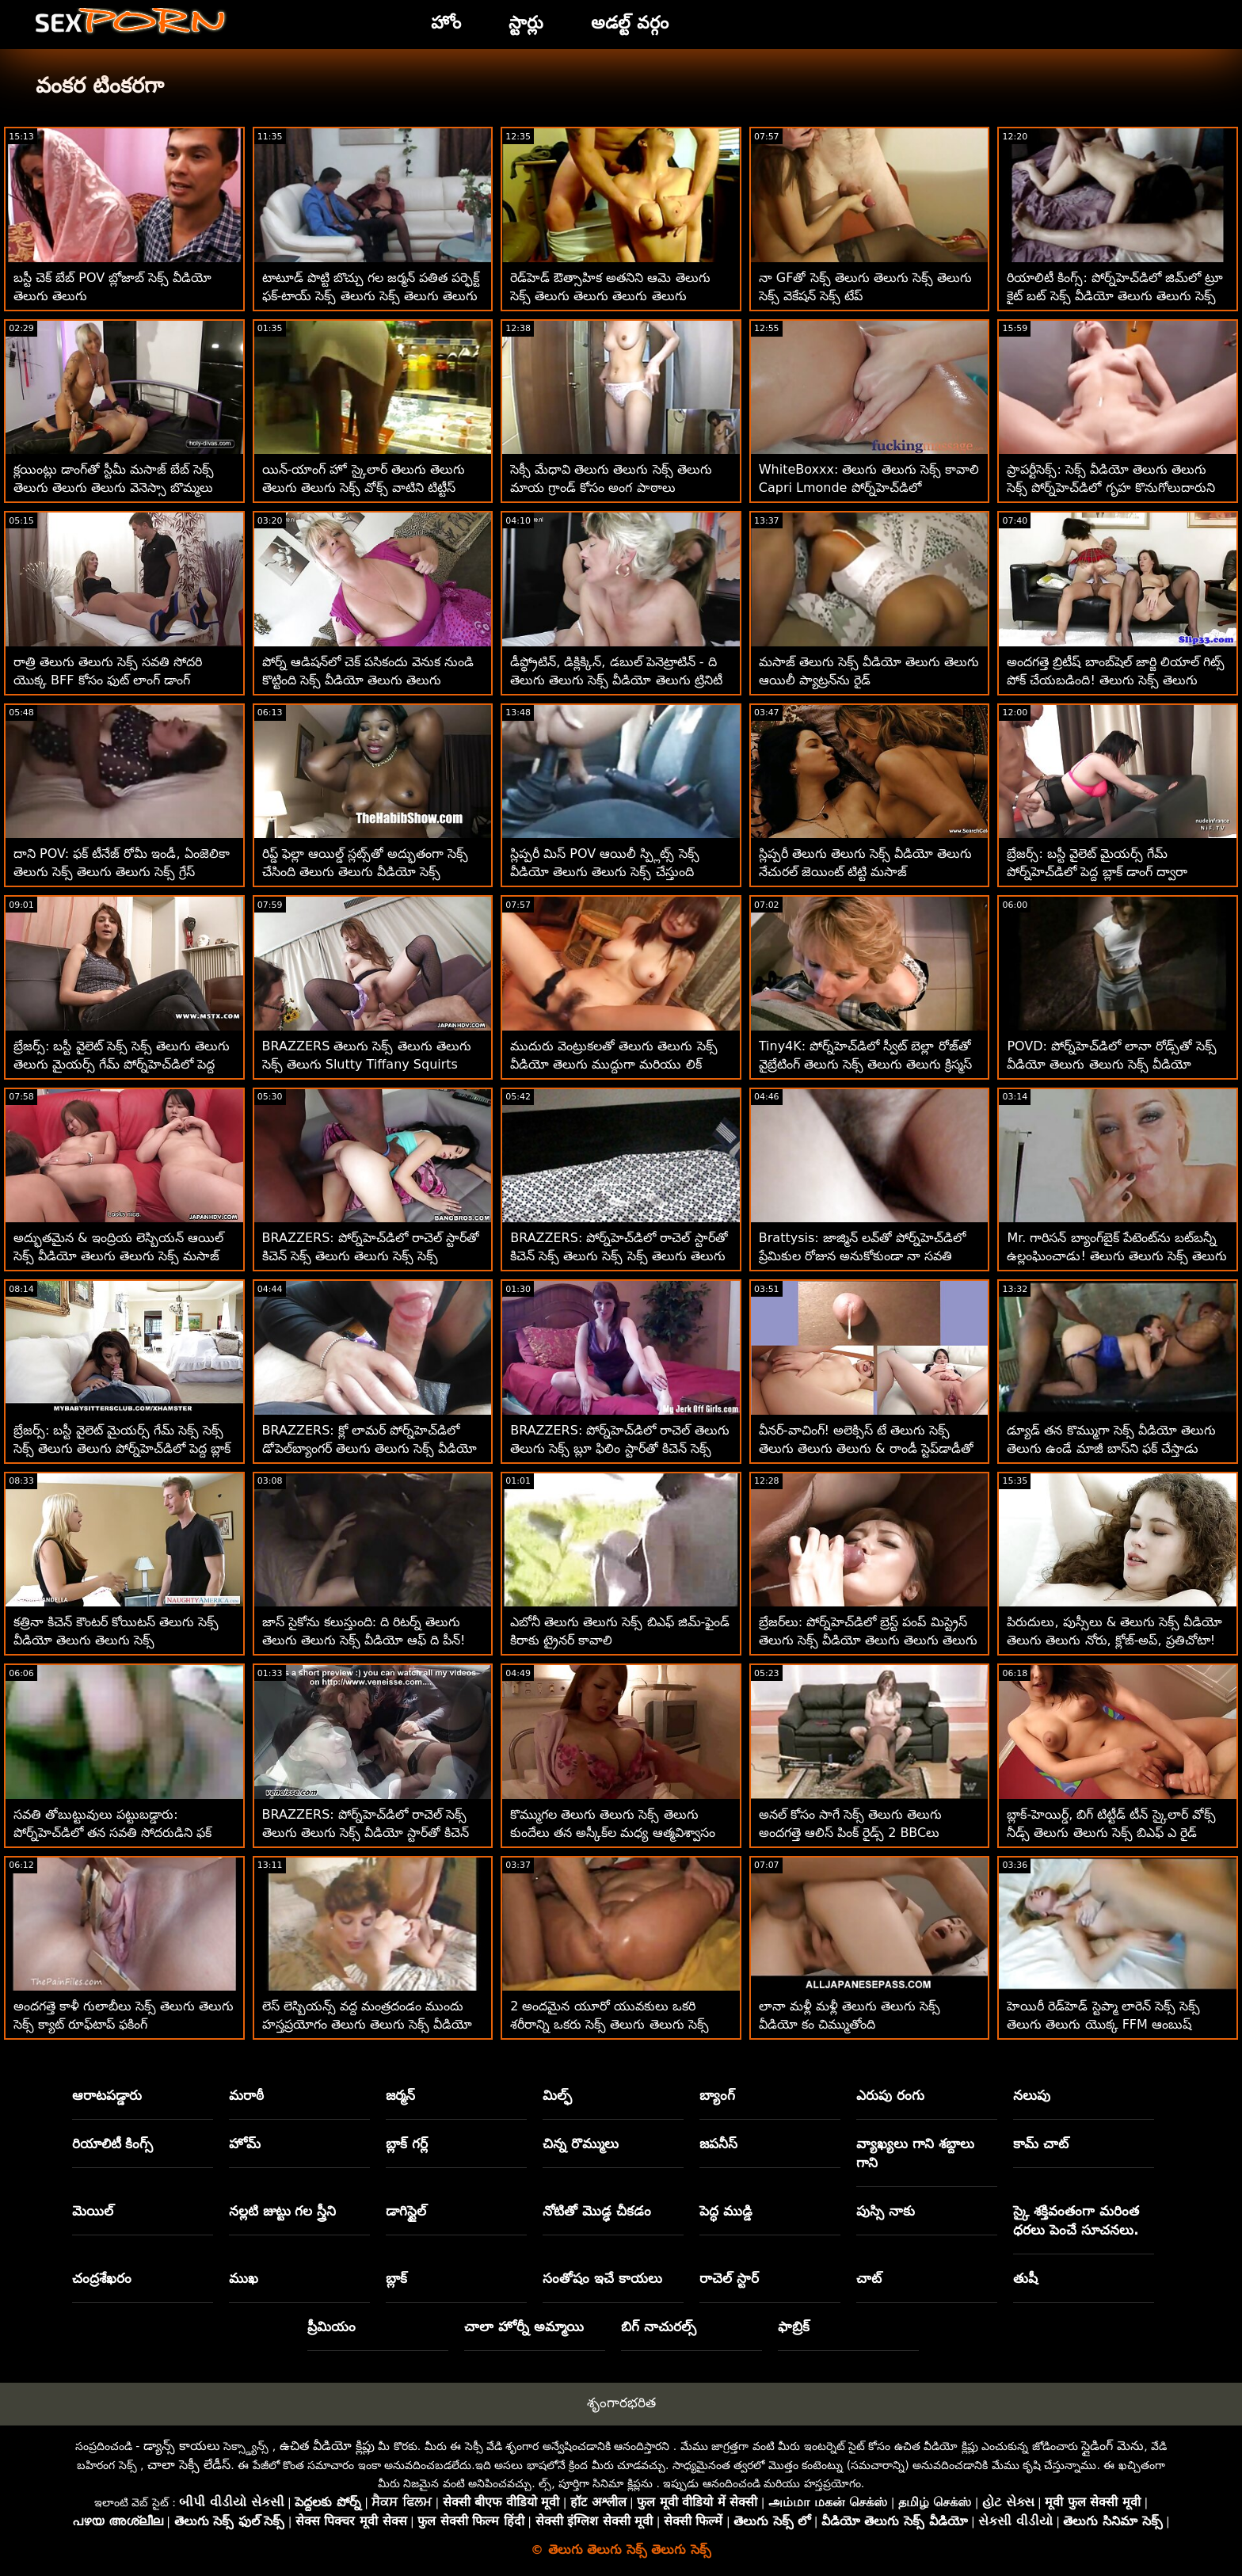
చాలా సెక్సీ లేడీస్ (188, 2464)
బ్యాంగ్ (717, 2095)
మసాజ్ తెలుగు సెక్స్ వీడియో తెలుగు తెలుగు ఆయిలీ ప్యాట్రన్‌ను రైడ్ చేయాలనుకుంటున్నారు (869, 680)
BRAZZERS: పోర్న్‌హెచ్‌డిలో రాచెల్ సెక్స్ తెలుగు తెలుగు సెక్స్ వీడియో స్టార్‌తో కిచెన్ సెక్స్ (365, 1832)
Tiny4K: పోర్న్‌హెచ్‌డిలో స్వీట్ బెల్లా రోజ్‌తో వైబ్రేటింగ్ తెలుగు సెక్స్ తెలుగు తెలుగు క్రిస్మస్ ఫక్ (865, 1064)
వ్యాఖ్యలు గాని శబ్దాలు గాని (915, 2153)
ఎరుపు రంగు (890, 2095)
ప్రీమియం (331, 2326)
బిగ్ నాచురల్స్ (658, 2326)
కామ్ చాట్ (1041, 2143)
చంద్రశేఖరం (101, 2278)
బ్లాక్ (396, 2278)
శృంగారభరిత (621, 2402)
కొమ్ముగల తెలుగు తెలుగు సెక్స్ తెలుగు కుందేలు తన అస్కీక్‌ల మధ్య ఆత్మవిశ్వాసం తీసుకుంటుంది (612, 1832)
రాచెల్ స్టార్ (729, 2278)
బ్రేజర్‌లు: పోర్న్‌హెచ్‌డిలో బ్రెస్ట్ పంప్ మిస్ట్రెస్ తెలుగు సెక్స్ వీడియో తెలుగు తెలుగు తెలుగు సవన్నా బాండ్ (868, 1640)
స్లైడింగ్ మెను (1112, 2445)
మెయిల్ (92, 2211)
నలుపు (1031, 2095)
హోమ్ (245, 2143)
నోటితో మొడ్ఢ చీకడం (597, 2211)
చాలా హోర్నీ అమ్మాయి (524, 2326)
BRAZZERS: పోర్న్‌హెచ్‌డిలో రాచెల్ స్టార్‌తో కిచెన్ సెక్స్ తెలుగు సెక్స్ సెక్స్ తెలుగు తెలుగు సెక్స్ (618, 1256)
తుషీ (1025, 2278)
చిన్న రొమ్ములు (581, 2143)
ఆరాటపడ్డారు (107, 2095)
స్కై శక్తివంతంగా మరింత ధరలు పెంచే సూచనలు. (1076, 2220)
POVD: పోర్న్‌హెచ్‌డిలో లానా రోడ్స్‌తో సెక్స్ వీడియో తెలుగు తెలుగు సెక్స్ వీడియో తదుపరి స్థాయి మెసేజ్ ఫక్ (1112, 1064)
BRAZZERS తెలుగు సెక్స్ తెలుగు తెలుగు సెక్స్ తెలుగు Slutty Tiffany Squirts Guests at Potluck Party (366, 1064)
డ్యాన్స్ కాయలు (181, 2445)
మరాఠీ (246, 2095)
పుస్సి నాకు (885, 2211)
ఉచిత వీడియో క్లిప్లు (327, 2445)
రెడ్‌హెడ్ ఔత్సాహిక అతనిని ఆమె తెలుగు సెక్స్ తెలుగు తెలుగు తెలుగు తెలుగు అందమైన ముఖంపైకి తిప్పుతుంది (610, 296)
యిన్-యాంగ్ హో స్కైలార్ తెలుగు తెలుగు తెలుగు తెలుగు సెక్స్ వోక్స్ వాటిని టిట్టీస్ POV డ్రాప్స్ (363, 487)
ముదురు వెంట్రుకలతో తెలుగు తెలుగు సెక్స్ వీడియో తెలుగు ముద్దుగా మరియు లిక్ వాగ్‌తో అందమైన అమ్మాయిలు (613, 1064)
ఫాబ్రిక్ (794, 2326)
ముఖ (243, 2278)
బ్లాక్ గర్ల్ (407, 2143)
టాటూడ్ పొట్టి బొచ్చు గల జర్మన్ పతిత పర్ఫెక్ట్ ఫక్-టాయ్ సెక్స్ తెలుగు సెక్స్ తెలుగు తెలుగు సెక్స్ (371, 296)
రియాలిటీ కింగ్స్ (113, 2143)
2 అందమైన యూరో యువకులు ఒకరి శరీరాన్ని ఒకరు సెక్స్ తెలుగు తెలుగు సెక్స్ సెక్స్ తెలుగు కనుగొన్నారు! (609, 2024)
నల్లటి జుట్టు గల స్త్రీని (283, 2211)
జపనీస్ (718, 2143)
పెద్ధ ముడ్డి (725, 2211)
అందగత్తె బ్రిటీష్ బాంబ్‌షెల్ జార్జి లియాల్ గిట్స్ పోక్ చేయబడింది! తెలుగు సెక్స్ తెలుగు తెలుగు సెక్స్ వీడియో (1115, 680)
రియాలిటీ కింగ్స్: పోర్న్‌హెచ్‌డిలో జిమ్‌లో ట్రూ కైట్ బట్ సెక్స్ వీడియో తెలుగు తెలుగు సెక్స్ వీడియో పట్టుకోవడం (1115, 296)
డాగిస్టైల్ (406, 2211)
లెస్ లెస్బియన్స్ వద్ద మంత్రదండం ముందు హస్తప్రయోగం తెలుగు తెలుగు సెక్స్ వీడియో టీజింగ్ (367, 2024)
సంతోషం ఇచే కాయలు (602, 2278)
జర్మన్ (400, 2095)
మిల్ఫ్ (557, 2095)
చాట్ (869, 2278)
